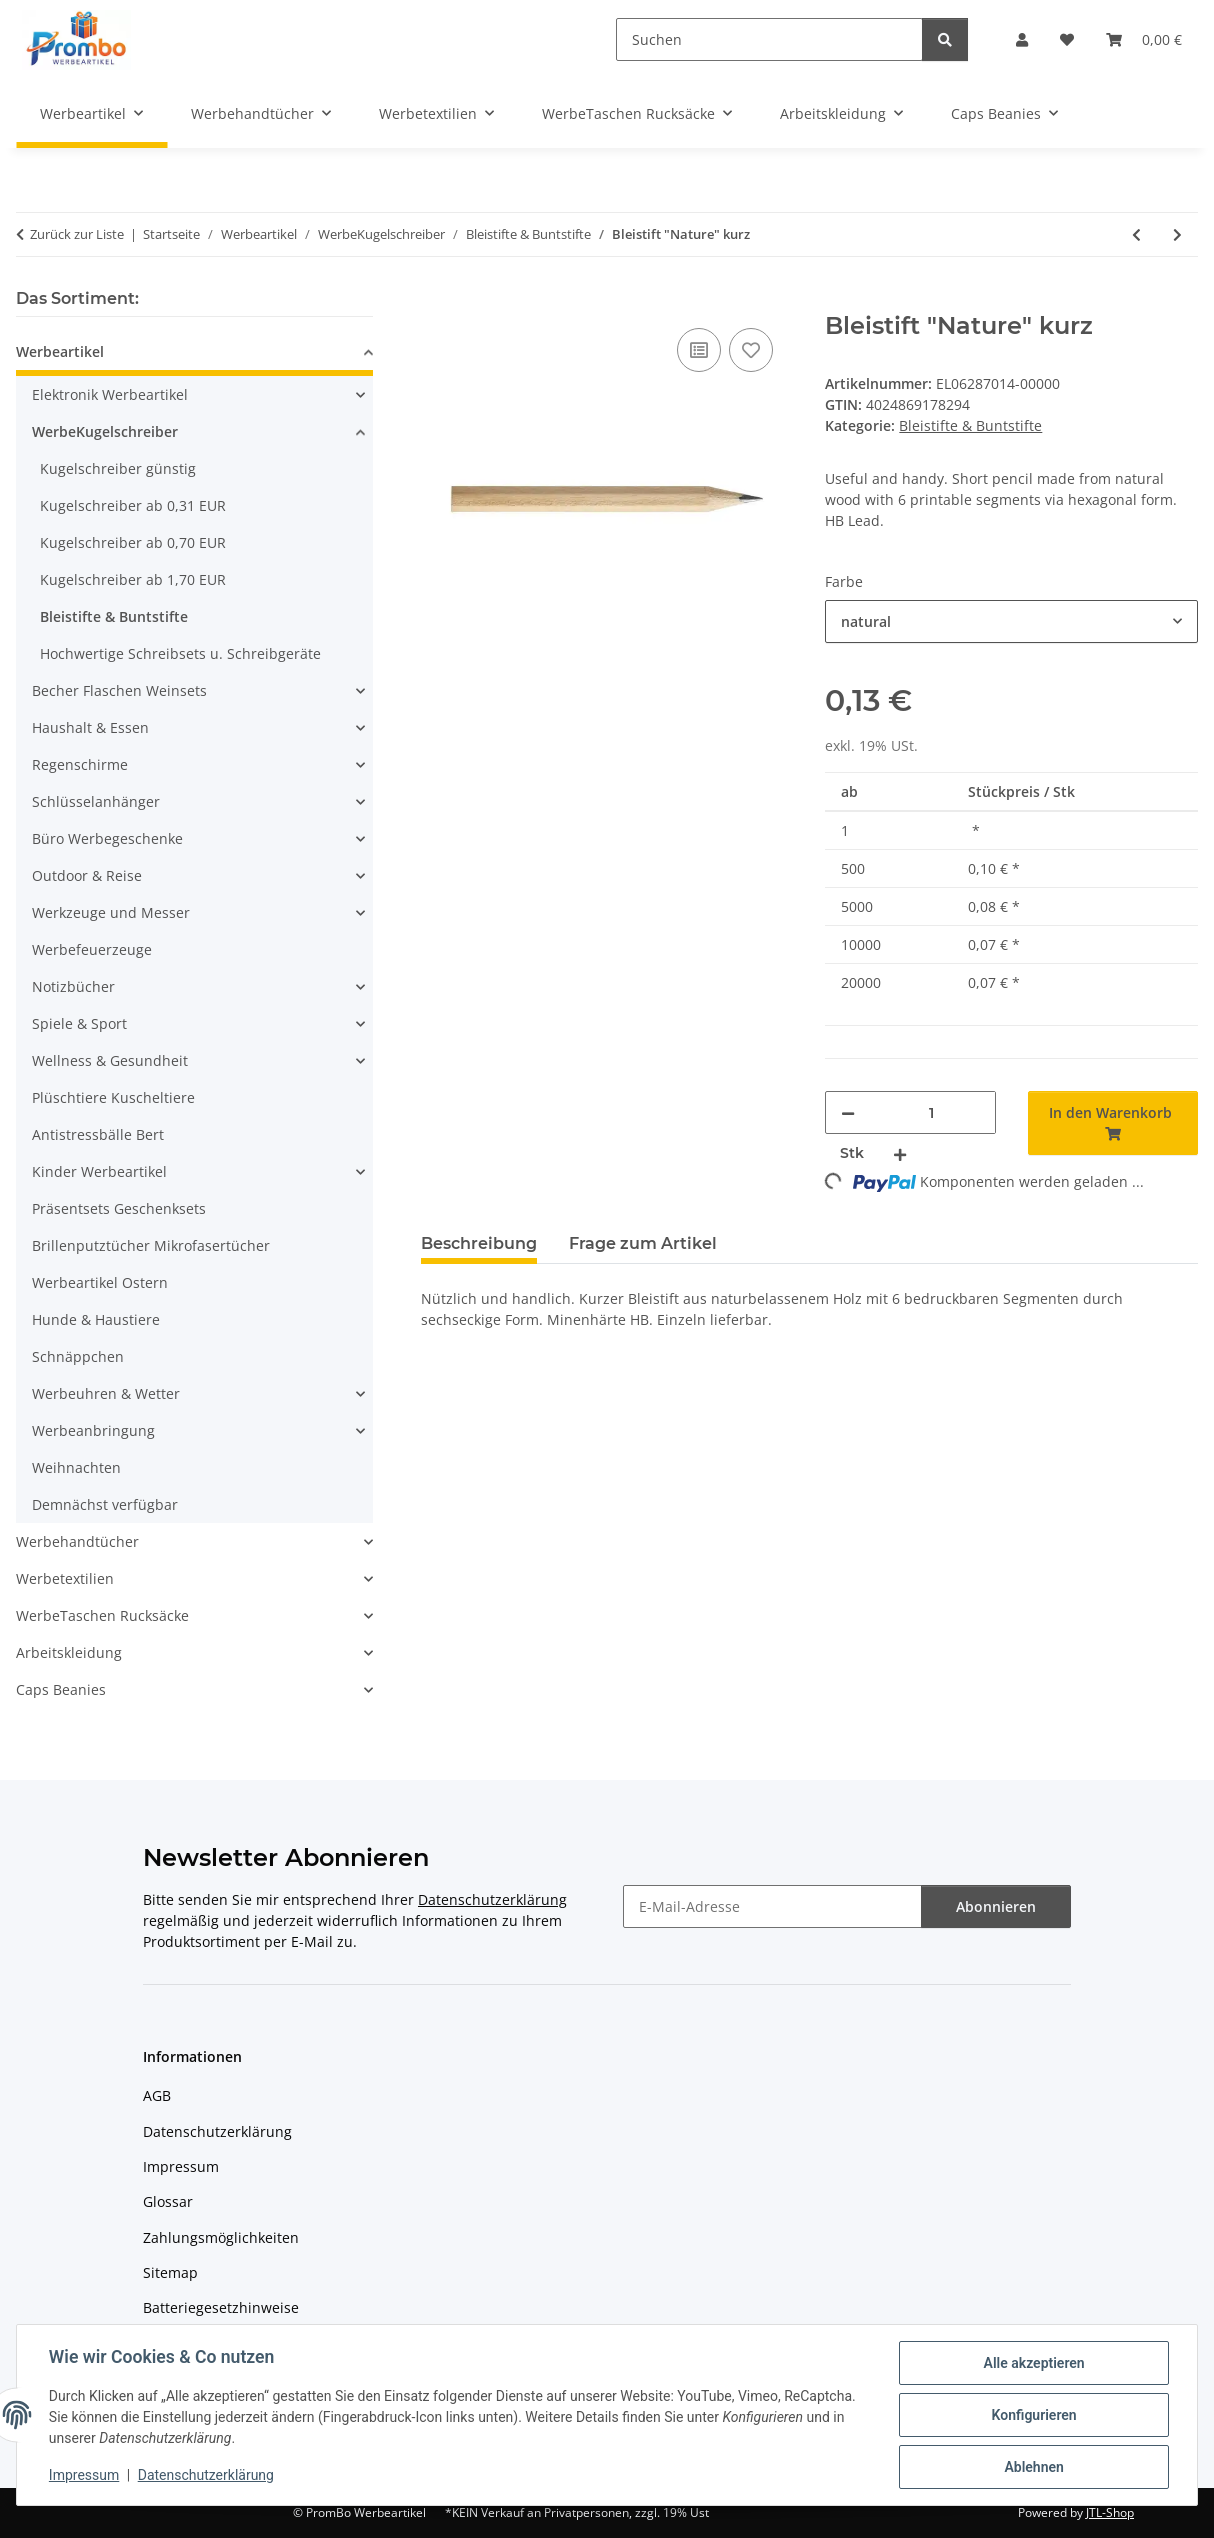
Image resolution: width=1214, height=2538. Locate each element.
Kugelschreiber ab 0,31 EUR (133, 505)
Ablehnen (1033, 2467)
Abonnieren (996, 1906)
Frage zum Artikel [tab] (643, 1243)
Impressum (84, 2476)
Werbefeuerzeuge (92, 949)
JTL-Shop (1110, 2512)
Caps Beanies (61, 1689)
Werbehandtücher (77, 1541)
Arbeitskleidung (69, 1652)
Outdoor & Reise (87, 875)
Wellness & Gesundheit (110, 1060)
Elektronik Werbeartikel (110, 394)
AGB (157, 2095)
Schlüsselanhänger (96, 801)
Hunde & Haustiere (96, 1319)
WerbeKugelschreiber (105, 431)
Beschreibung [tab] (479, 1243)
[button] (1022, 39)
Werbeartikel (60, 351)
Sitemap (170, 2272)
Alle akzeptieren (1033, 2363)
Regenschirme (80, 764)
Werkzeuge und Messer (111, 912)
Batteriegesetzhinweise (221, 2307)
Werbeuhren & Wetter (106, 1393)
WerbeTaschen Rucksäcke (102, 1615)
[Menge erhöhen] (900, 1153)
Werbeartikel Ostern (100, 1282)
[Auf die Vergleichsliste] (699, 350)
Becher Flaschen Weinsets (119, 690)
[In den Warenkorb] (437, 301)
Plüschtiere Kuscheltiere (113, 1097)
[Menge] (931, 1112)
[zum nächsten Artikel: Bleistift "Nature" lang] (1177, 234)
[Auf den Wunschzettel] (751, 350)
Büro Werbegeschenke (107, 838)
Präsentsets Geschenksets (119, 1208)
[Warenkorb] (1144, 39)
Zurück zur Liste (77, 234)
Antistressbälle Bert (98, 1134)
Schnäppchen (78, 1356)
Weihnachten (76, 1467)
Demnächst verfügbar (105, 1504)
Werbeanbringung (93, 1430)
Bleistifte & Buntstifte (970, 425)
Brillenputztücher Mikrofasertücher (151, 1245)
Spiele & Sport (79, 1023)
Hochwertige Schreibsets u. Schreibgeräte (180, 653)
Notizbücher (73, 986)
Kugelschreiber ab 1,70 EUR (133, 579)
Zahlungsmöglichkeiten (221, 2237)
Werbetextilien (65, 1578)
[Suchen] (769, 39)
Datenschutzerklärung (206, 2476)
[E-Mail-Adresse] (772, 1906)
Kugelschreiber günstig (118, 468)
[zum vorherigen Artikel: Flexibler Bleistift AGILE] (1136, 234)
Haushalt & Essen (90, 727)
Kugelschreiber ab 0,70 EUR (133, 542)
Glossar (168, 2201)
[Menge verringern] (848, 1112)
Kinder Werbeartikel (99, 1171)
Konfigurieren (1033, 2415)
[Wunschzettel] (1067, 39)
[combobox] (1011, 621)
